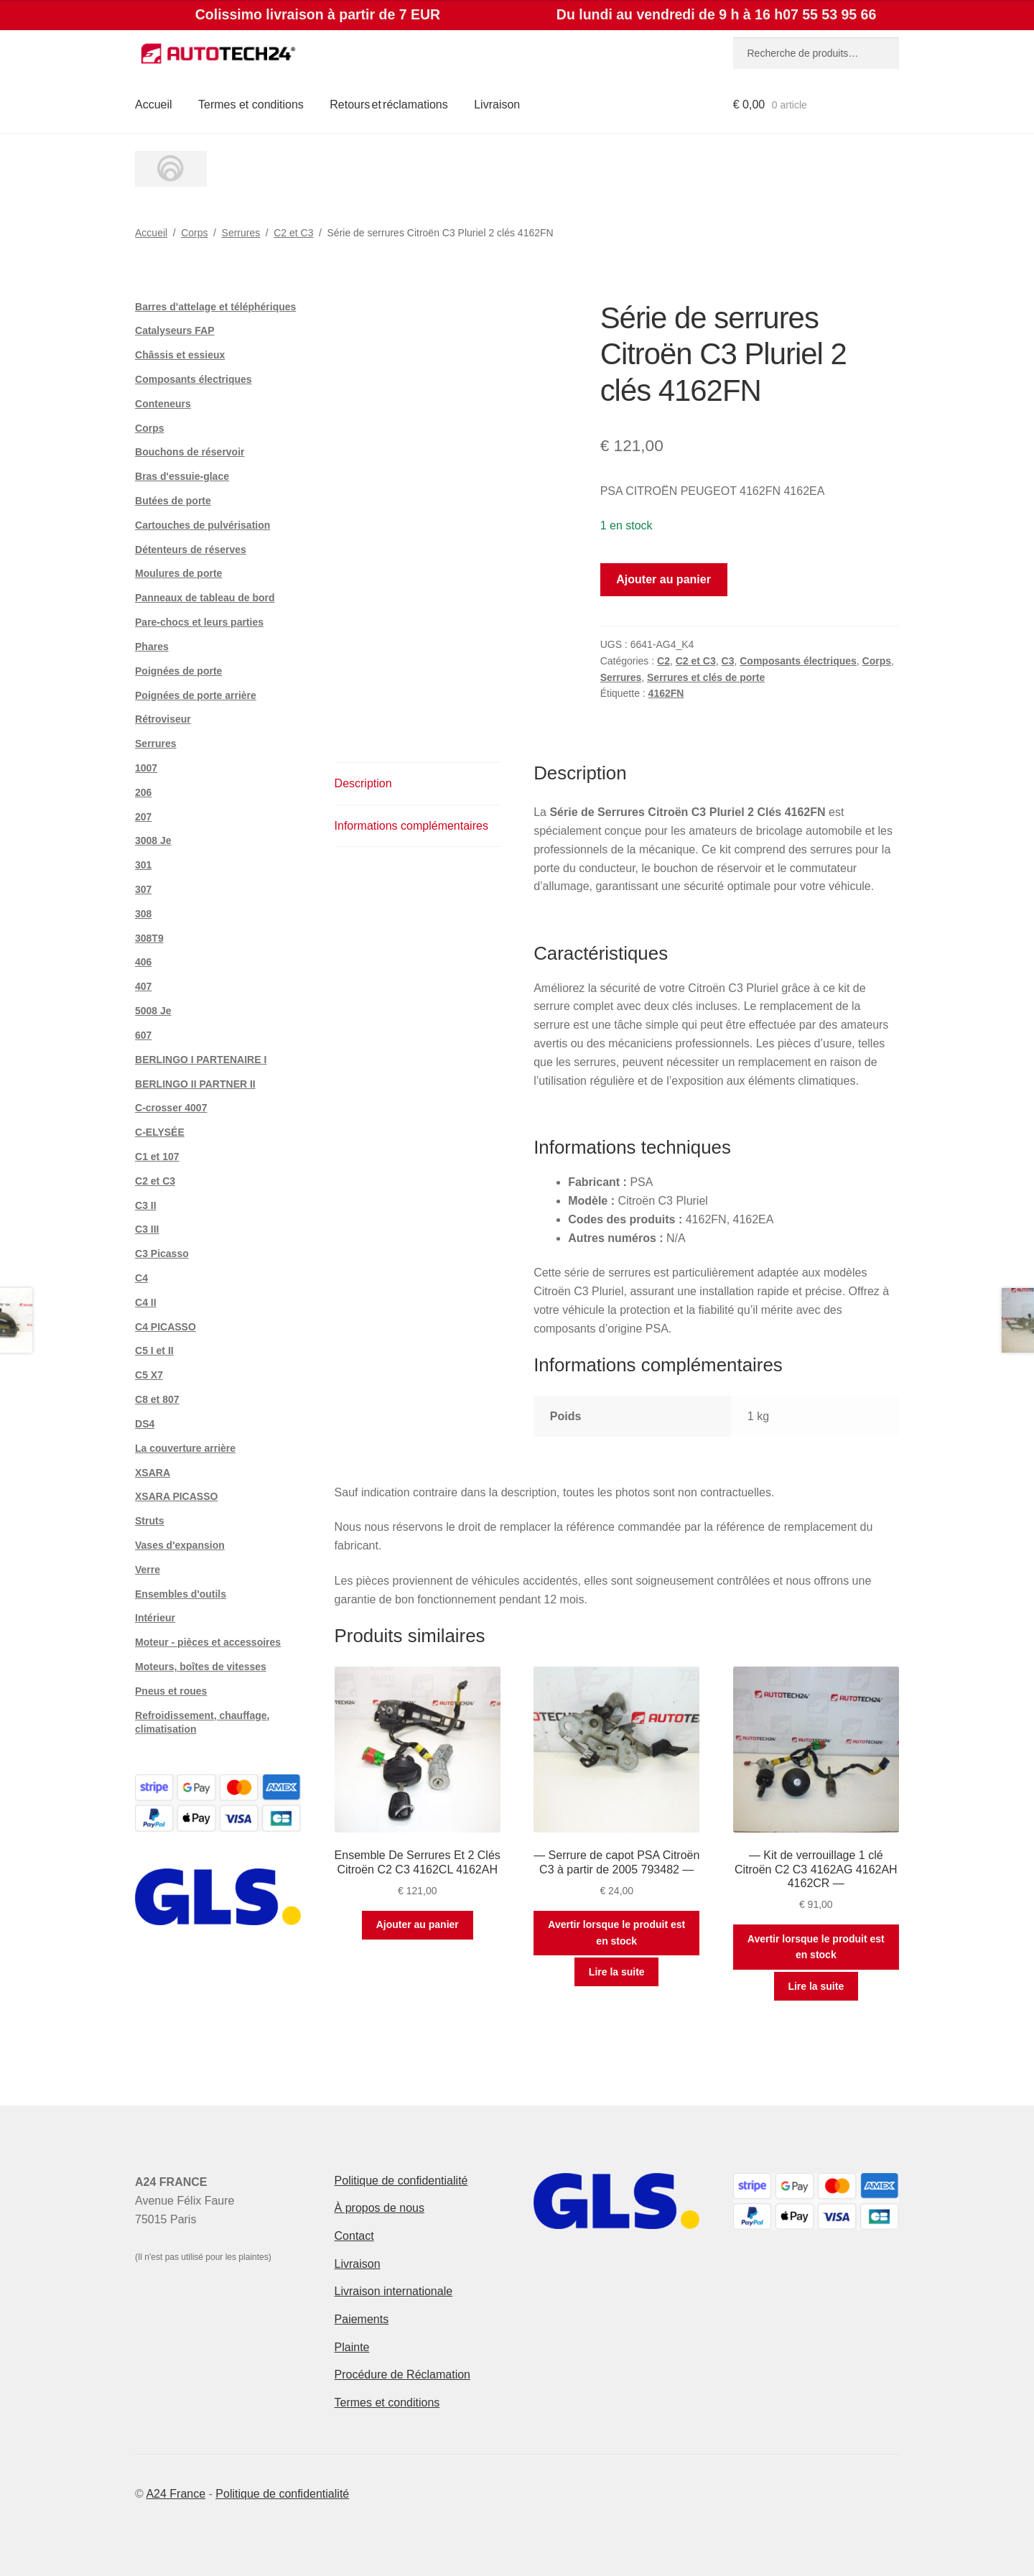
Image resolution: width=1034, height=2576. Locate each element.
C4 (141, 1278)
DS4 (144, 1424)
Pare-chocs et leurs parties (199, 622)
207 (143, 817)
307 (143, 889)
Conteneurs (163, 403)
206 (143, 792)
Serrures (241, 232)
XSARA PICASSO (176, 1496)
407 (143, 986)
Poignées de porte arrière (195, 695)
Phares (152, 646)
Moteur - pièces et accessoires (208, 1642)
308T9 (149, 938)
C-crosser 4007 (171, 1107)
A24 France (175, 2494)
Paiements (362, 2319)
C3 (728, 661)
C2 (663, 661)
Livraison (497, 104)
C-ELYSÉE (160, 1132)
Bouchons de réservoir (190, 452)
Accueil (153, 104)
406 (143, 962)
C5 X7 (149, 1375)
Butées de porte (173, 500)
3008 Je (153, 840)
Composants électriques (798, 661)
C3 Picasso (162, 1253)
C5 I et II (154, 1350)
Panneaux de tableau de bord (205, 597)
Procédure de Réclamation (402, 2374)
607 (143, 1035)
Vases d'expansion (180, 1545)
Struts (149, 1520)
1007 (146, 768)
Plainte (352, 2347)
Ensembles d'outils (180, 1594)
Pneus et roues (171, 1691)
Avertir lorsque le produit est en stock (616, 1933)
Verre (147, 1569)
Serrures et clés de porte (706, 677)
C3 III (147, 1229)
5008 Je (153, 1010)
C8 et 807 (157, 1399)
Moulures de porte (178, 573)
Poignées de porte (178, 671)
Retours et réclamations (389, 104)
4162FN (666, 693)
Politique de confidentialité (401, 2180)
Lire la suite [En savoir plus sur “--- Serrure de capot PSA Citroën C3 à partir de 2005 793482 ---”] (617, 1972)
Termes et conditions (251, 104)
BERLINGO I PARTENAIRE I (200, 1059)
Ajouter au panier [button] (417, 1924)
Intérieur (155, 1617)
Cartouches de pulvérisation (202, 525)
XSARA (152, 1472)
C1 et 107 (157, 1156)
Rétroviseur (163, 719)
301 (143, 865)
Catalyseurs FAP (175, 330)
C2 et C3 (293, 232)
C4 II (146, 1302)
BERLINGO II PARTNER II (195, 1084)
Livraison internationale (394, 2291)
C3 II (146, 1205)
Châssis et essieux (180, 355)
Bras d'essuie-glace (182, 476)
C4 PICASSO (165, 1327)
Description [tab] (363, 783)
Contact (354, 2236)
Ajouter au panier (663, 579)
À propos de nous (379, 2208)
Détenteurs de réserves (190, 549)
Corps (194, 232)
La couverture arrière (185, 1448)
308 (143, 913)
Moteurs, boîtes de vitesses (200, 1666)
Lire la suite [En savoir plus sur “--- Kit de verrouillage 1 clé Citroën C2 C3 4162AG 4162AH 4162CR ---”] (816, 1986)
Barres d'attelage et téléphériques (215, 306)
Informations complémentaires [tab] (411, 826)
